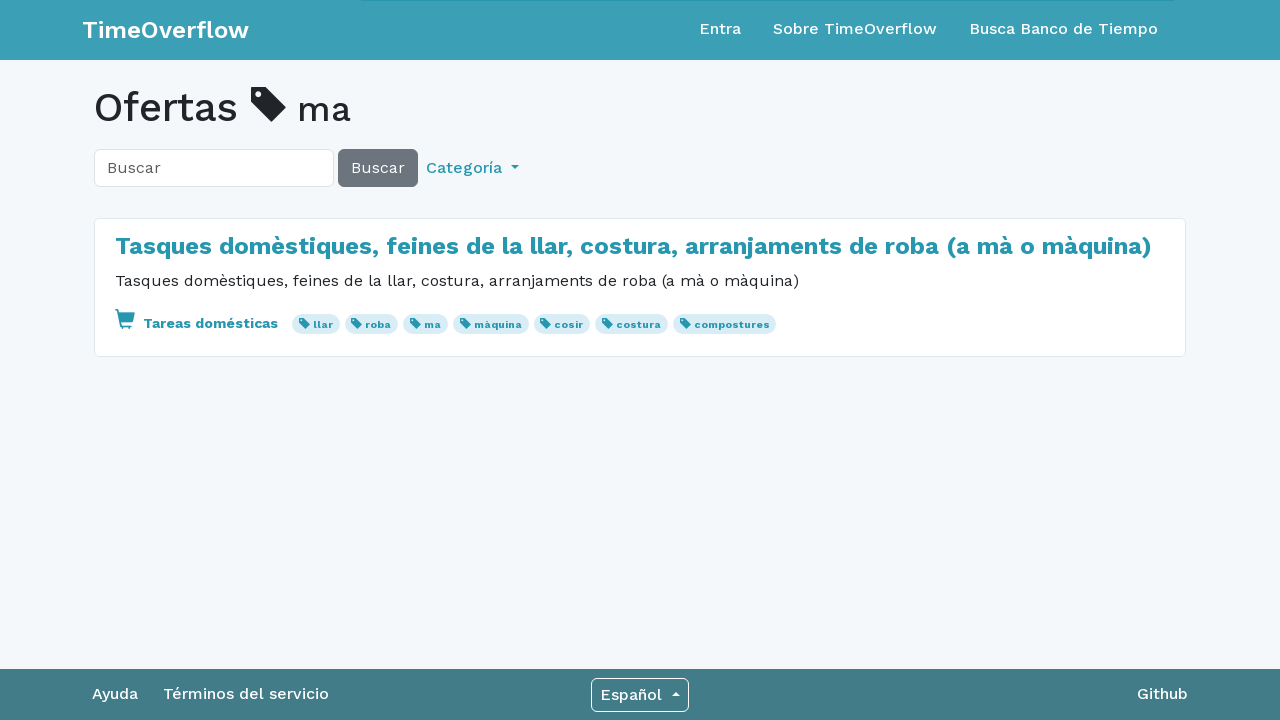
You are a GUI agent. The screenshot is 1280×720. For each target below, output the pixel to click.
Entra (720, 28)
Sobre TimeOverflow (855, 28)
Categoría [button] (466, 167)
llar (323, 324)
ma (432, 324)
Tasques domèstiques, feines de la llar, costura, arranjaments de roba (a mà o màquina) (633, 246)
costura (638, 324)
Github (1162, 693)
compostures (732, 324)
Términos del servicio (246, 693)
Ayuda (115, 693)
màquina (498, 324)
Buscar (378, 167)
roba (378, 324)
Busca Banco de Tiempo (1063, 28)
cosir (568, 324)
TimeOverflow (165, 30)
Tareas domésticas (198, 323)
